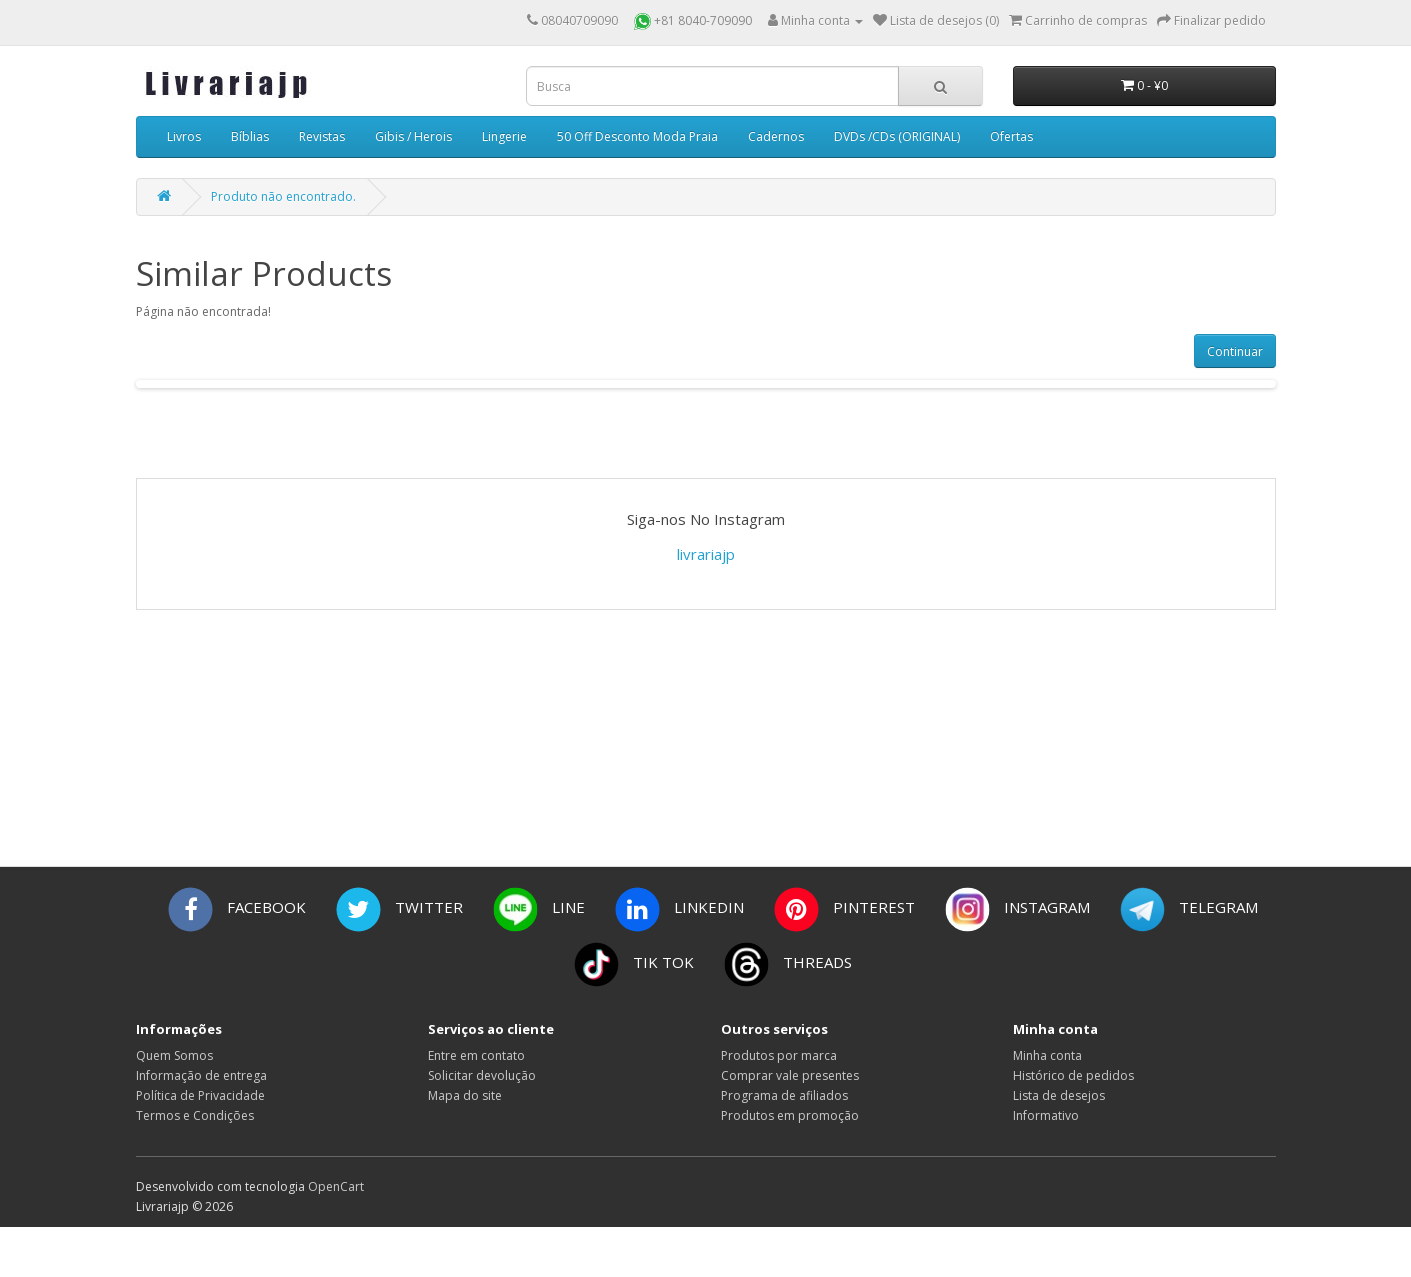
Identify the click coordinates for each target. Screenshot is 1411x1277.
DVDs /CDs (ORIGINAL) (897, 136)
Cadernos (776, 136)
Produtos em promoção (790, 1115)
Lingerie (504, 136)
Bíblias (250, 136)
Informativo (1046, 1115)
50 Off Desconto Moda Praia (637, 136)
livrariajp (706, 554)
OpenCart (336, 1186)
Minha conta (1047, 1055)
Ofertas (1011, 136)
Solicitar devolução (482, 1075)
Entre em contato (476, 1055)
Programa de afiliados (784, 1095)
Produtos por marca (779, 1055)
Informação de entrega (201, 1075)
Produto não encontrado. (283, 196)
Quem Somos (174, 1055)
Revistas (322, 136)
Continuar (1235, 351)
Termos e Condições (195, 1115)
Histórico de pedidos (1073, 1075)
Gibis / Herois (413, 136)
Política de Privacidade (200, 1095)
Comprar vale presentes (790, 1075)
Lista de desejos (1059, 1095)
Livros (184, 136)
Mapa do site (465, 1095)
